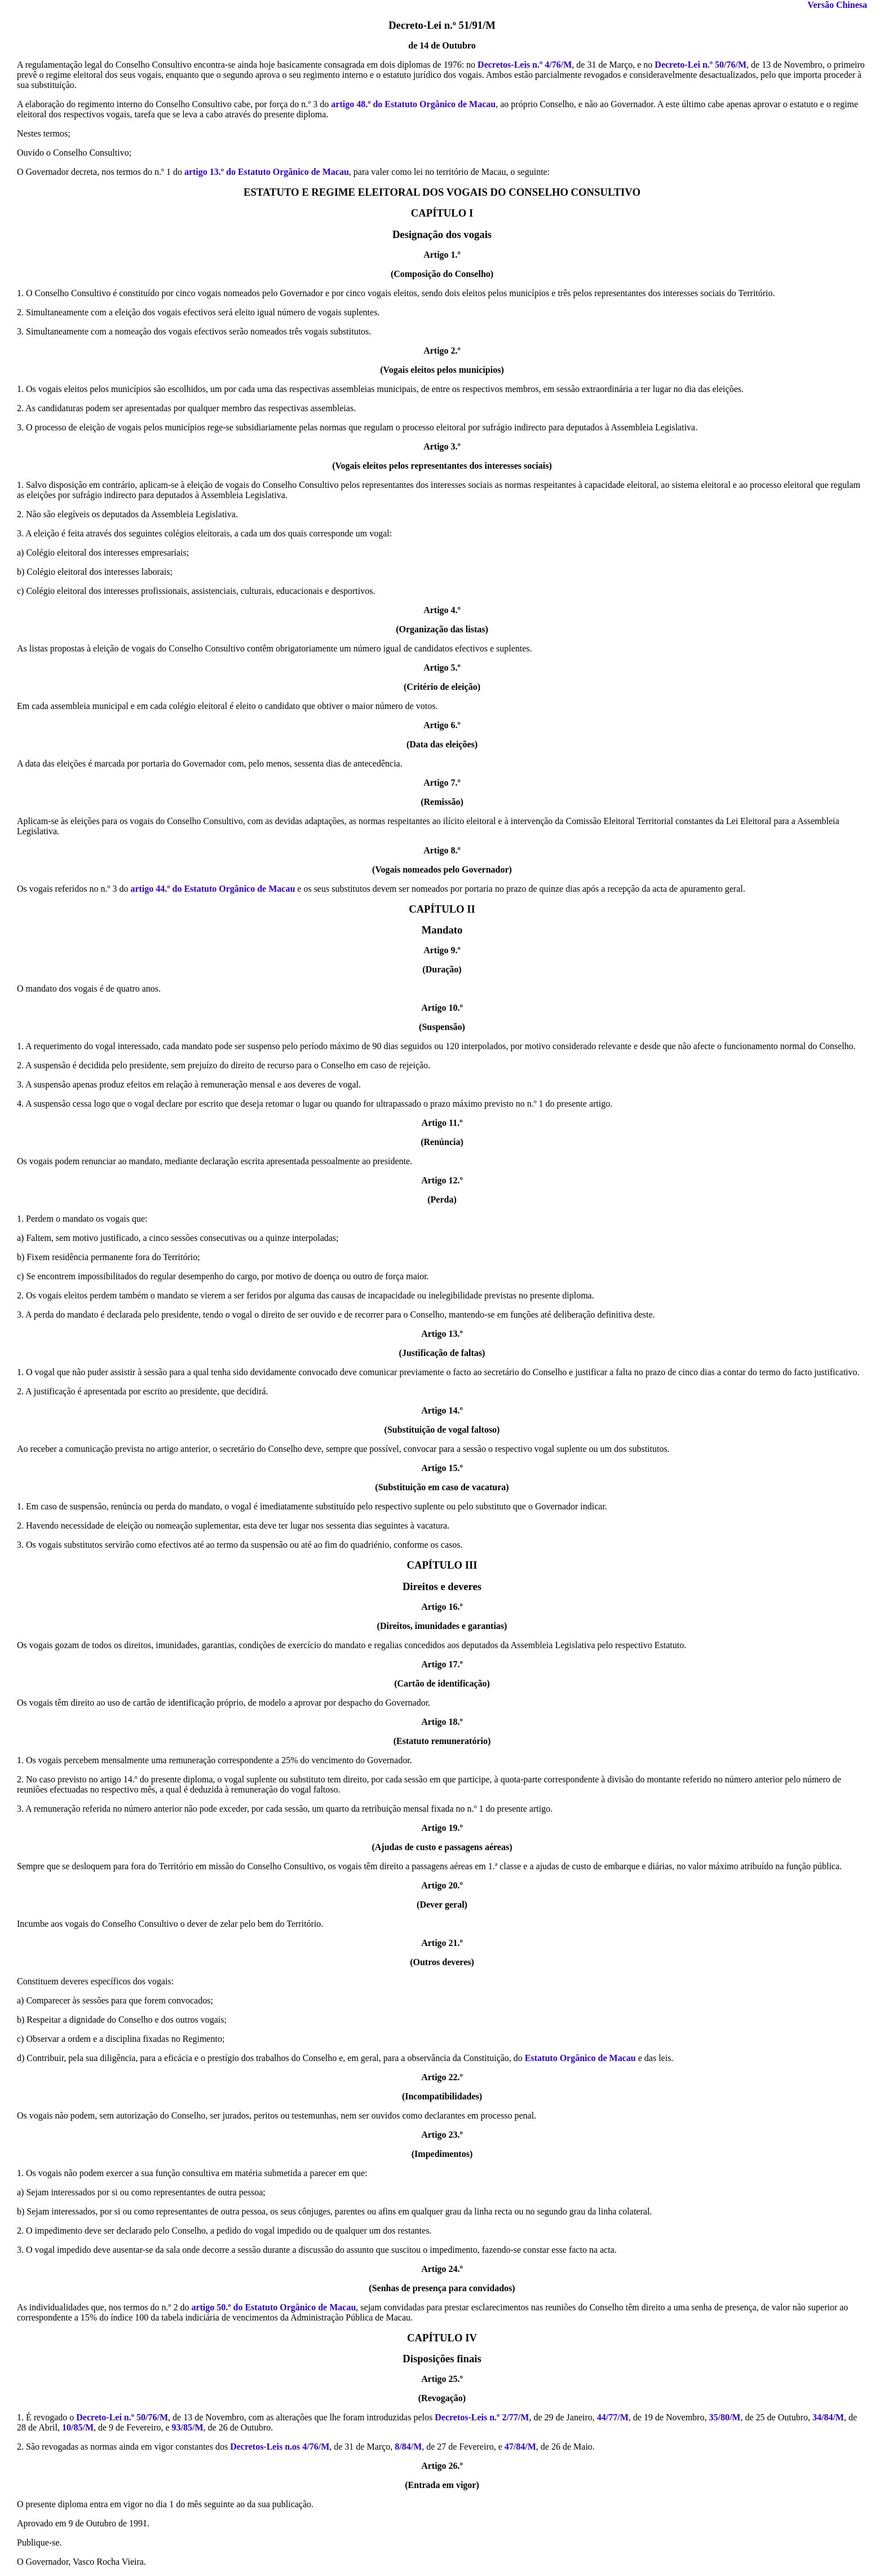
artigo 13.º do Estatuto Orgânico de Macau (266, 172)
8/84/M (408, 2446)
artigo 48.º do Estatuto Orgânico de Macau (413, 104)
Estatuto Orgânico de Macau (580, 2058)
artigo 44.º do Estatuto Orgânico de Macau (212, 888)
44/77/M (613, 2417)
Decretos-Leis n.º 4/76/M (525, 64)
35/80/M (724, 2417)
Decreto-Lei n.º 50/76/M (700, 64)
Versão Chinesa (837, 5)
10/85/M (78, 2427)
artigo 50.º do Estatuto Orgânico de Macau (273, 2307)
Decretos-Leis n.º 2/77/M (482, 2417)
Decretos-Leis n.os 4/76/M (279, 2446)
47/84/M (520, 2446)
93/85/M (188, 2427)
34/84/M (828, 2417)
